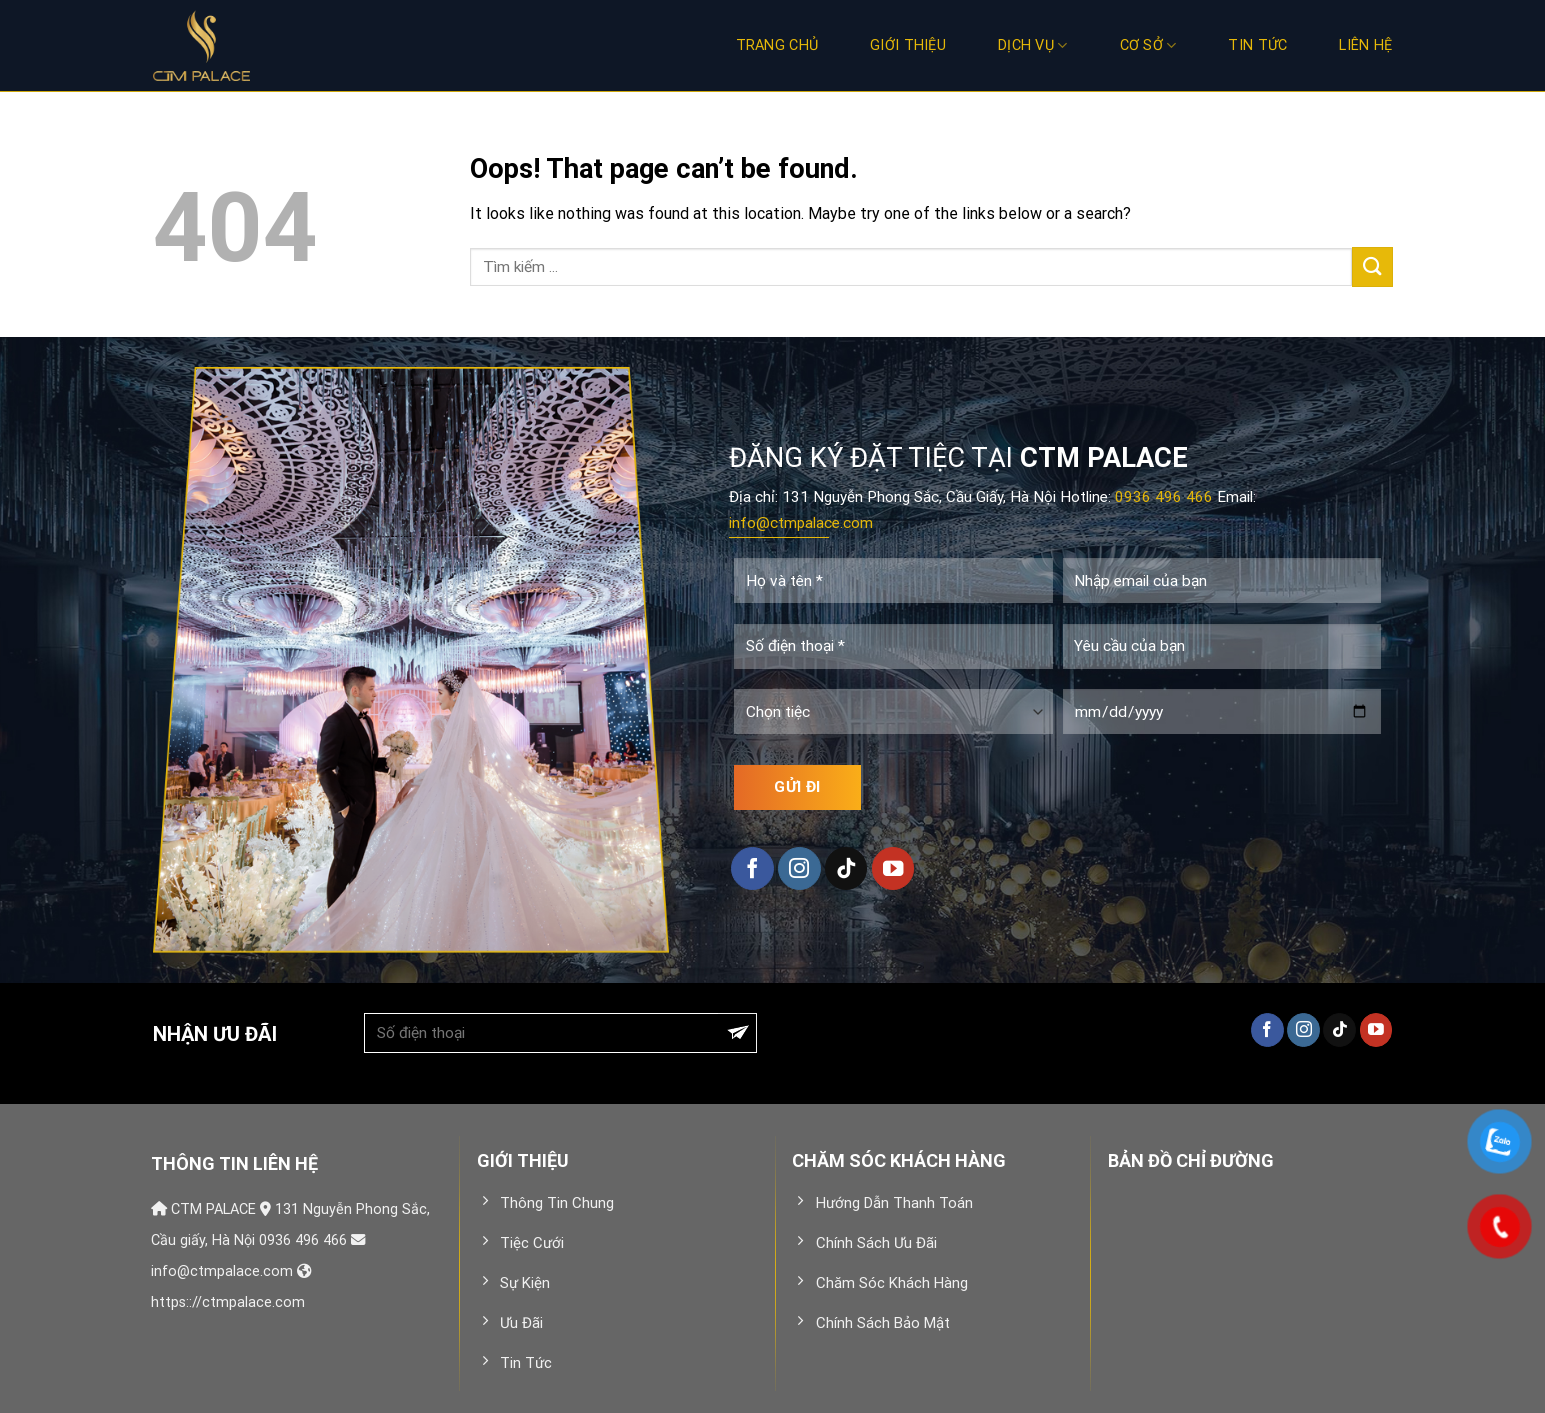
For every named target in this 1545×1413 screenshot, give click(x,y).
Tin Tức (1257, 45)
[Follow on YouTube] (893, 868)
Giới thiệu (908, 45)
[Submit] (1372, 266)
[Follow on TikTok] (846, 868)
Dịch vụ (1033, 45)
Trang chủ (777, 45)
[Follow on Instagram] (799, 868)
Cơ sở (1148, 45)
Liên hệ (1365, 45)
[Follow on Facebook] (752, 868)
